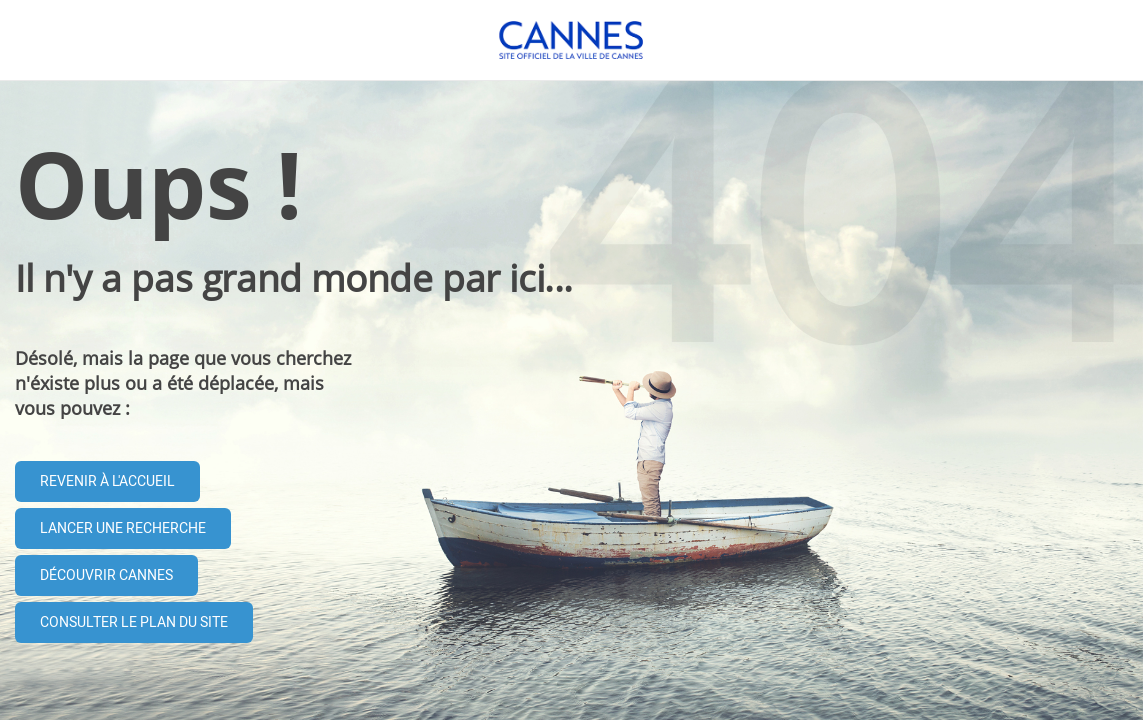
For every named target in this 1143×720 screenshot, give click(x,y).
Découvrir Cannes (106, 575)
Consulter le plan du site (134, 622)
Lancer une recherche (123, 528)
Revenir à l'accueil (107, 481)
